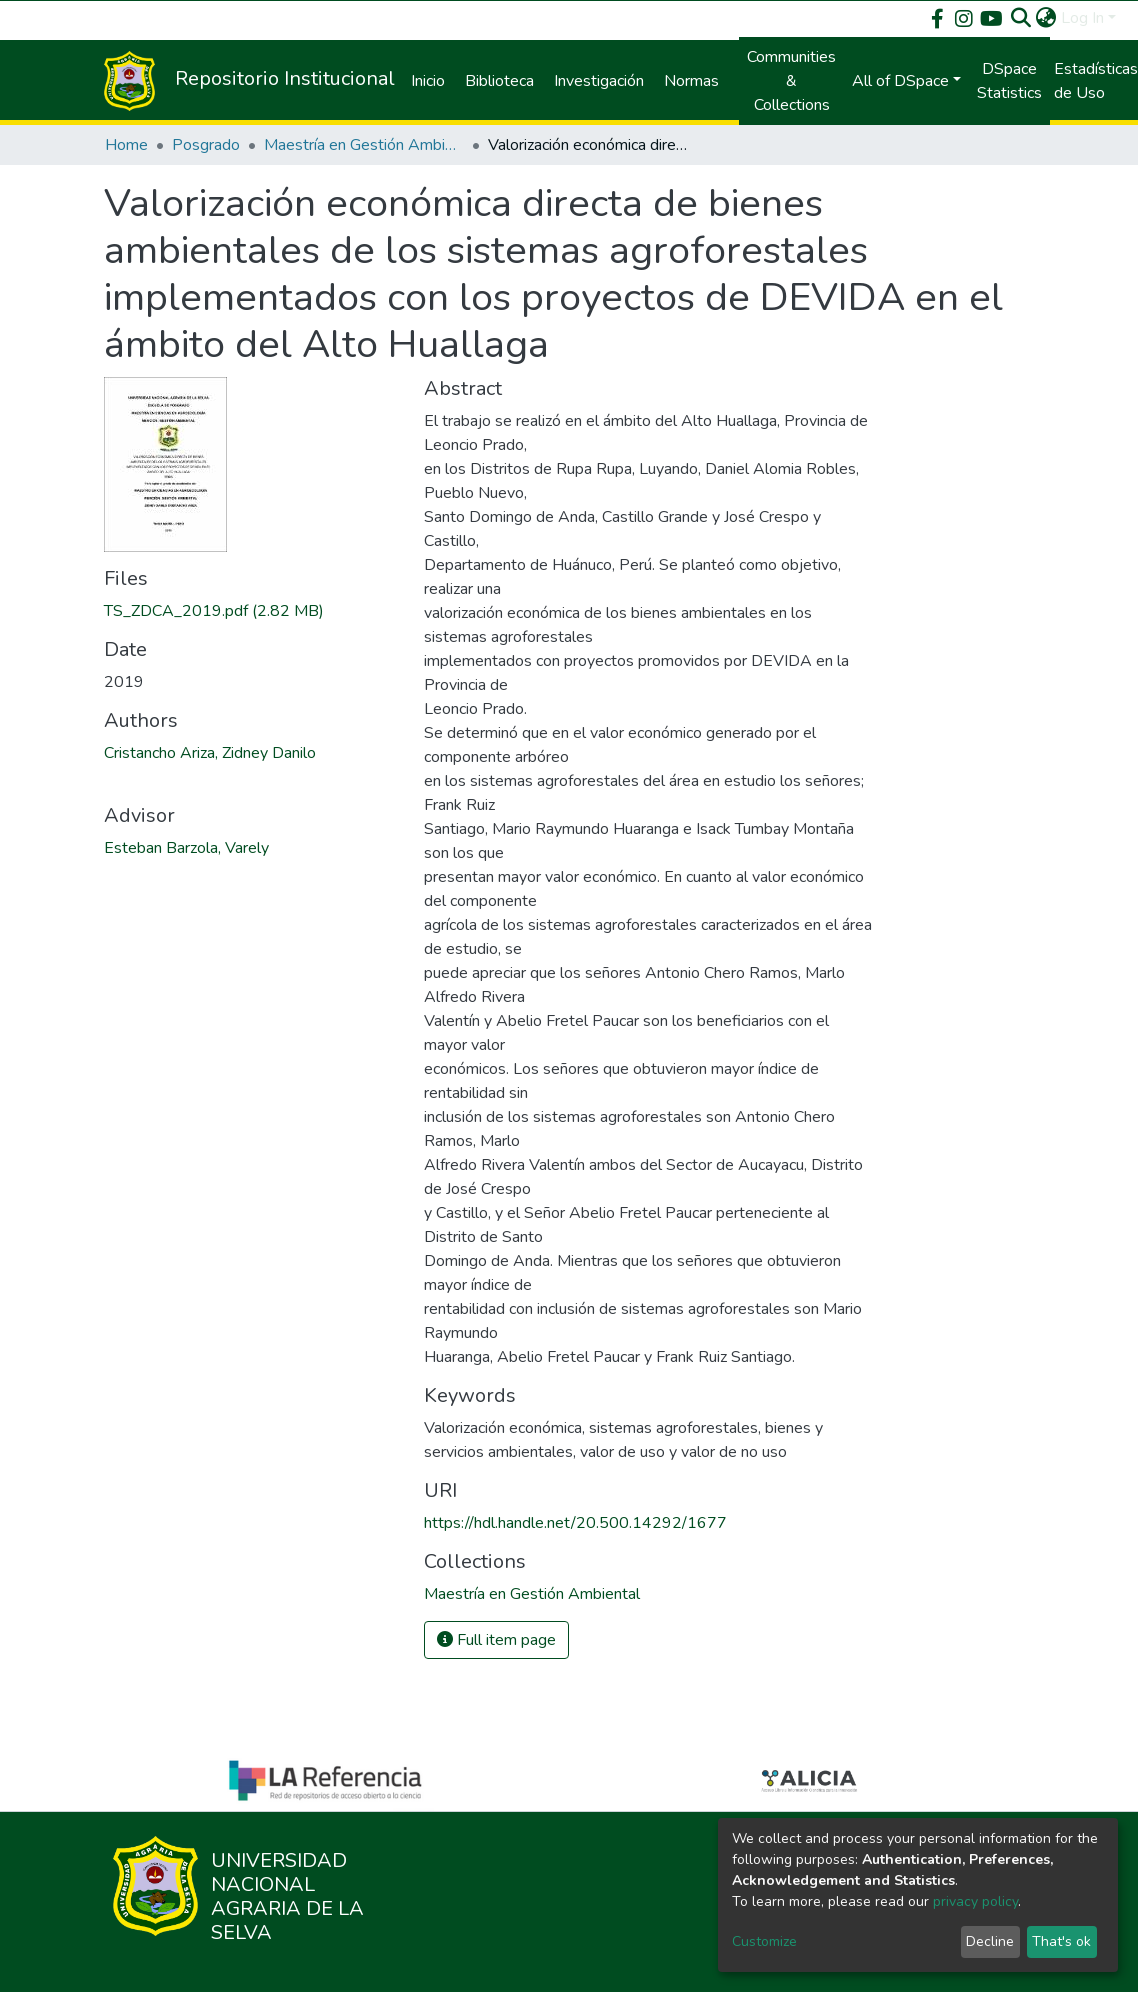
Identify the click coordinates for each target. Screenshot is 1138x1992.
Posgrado (206, 145)
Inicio (428, 81)
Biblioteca (499, 81)
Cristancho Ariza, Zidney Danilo (210, 753)
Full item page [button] (496, 1640)
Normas (691, 81)
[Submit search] (1021, 18)
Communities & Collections (791, 81)
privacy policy (975, 1901)
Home (126, 145)
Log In (1082, 18)
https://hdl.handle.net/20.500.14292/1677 (575, 1523)
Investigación (599, 81)
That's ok (1061, 1941)
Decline (990, 1941)
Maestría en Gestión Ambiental (364, 145)
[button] (1046, 18)
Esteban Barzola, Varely (186, 848)
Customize (764, 1941)
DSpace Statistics (1009, 81)
